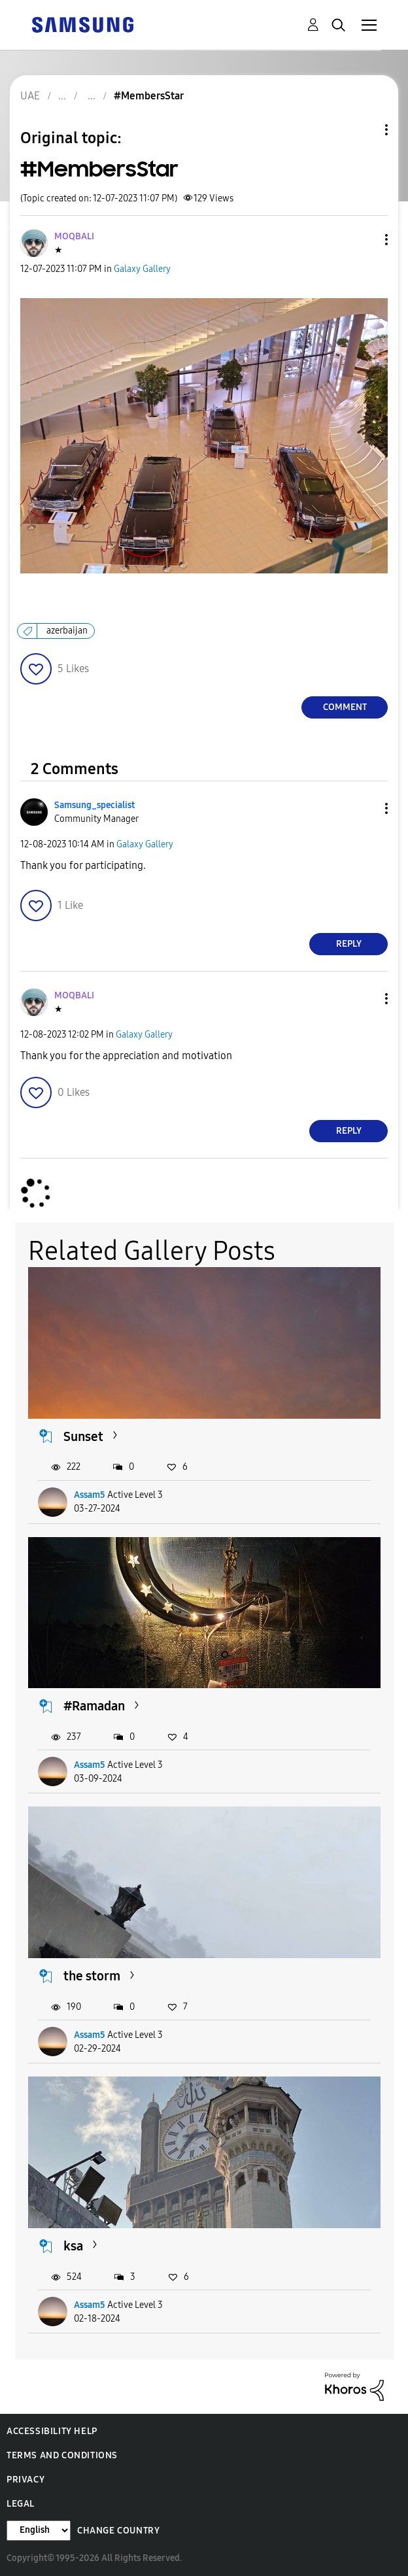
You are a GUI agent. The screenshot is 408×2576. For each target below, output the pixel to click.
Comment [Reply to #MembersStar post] (345, 707)
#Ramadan (94, 1706)
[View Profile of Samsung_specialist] (94, 805)
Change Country (118, 2530)
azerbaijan (67, 630)
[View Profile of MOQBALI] (74, 236)
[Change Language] (39, 2530)
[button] (364, 239)
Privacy (25, 2479)
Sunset (83, 1436)
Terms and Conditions (62, 2455)
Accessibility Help (52, 2431)
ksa (73, 2246)
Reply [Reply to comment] (349, 943)
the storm (91, 1976)
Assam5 (89, 1494)
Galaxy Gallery (142, 269)
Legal (21, 2503)
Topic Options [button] (364, 130)
